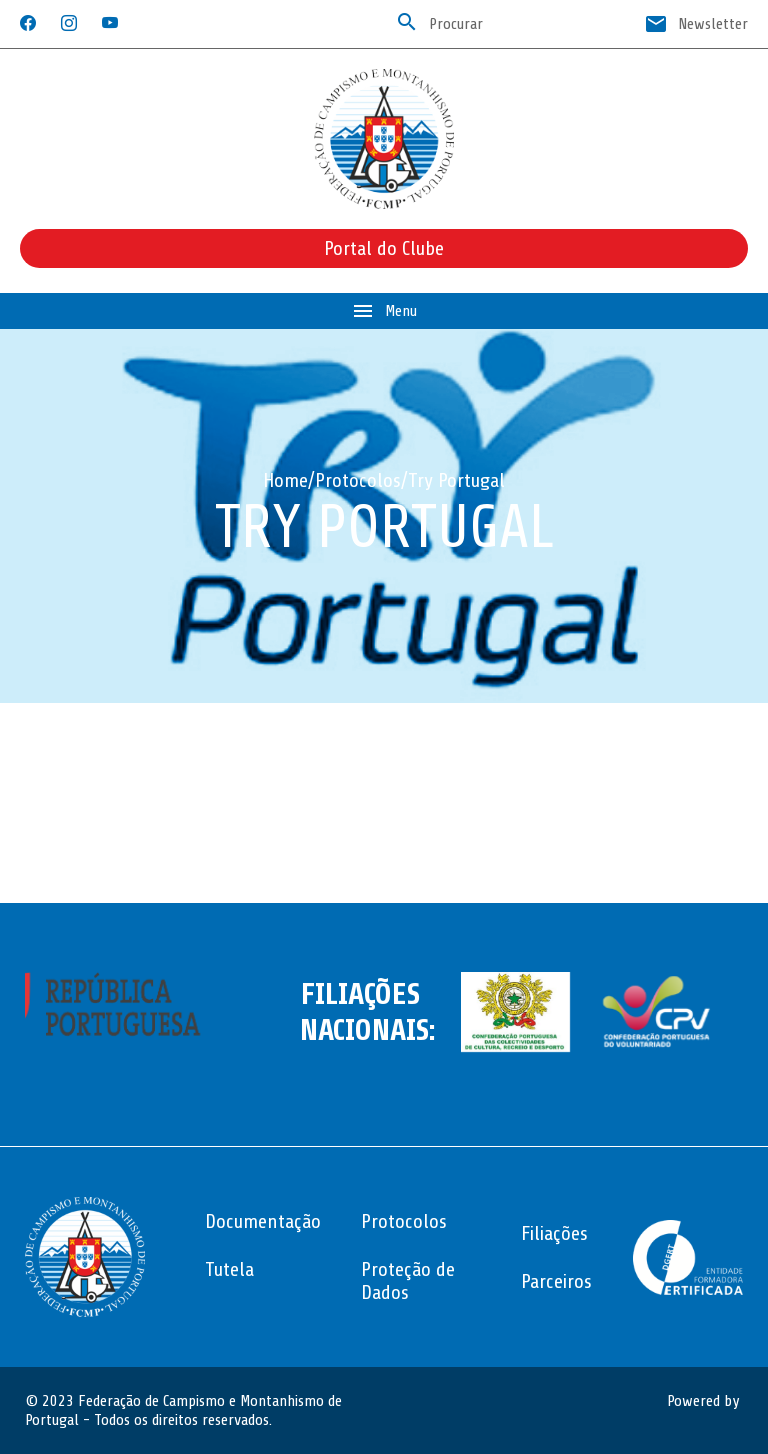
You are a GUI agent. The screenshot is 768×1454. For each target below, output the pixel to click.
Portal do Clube (384, 248)
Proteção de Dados (408, 1281)
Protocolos (358, 480)
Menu (384, 311)
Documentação (263, 1221)
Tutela (229, 1269)
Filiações (554, 1233)
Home (285, 480)
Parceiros (556, 1281)
